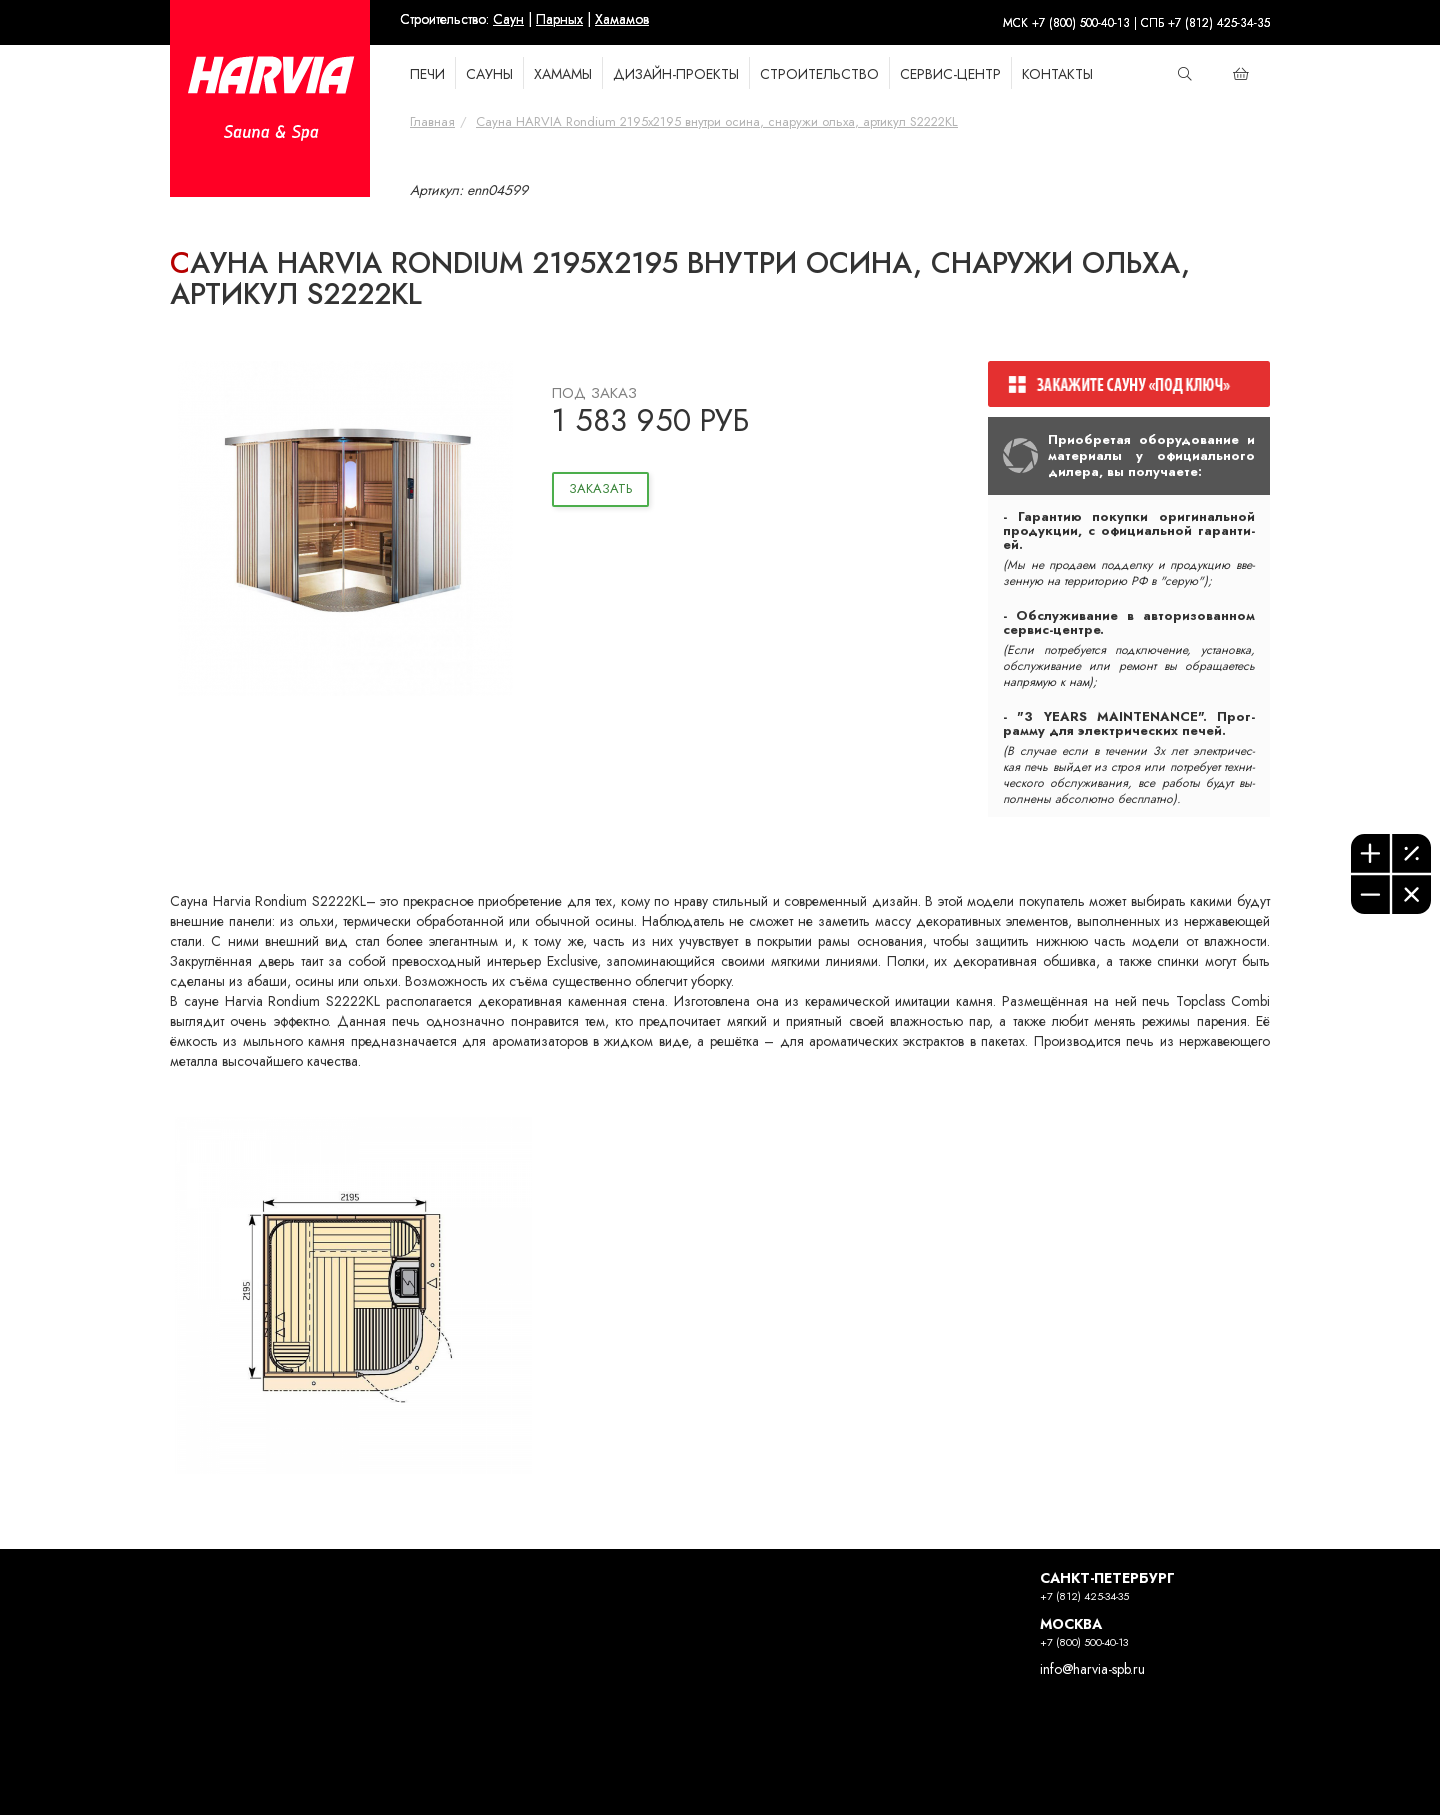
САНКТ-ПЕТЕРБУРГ (1107, 1578)
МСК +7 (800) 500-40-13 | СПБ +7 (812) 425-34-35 (1136, 23)
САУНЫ (489, 74)
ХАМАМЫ (563, 74)
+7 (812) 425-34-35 (1084, 1596)
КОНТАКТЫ (1057, 74)
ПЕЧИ (427, 74)
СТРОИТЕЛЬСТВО (819, 74)
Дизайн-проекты (676, 74)
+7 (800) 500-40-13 (1084, 1642)
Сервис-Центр (950, 74)
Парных (559, 19)
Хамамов (622, 19)
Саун (508, 19)
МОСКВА (1071, 1624)
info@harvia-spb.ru (1092, 1669)
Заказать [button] (600, 489)
